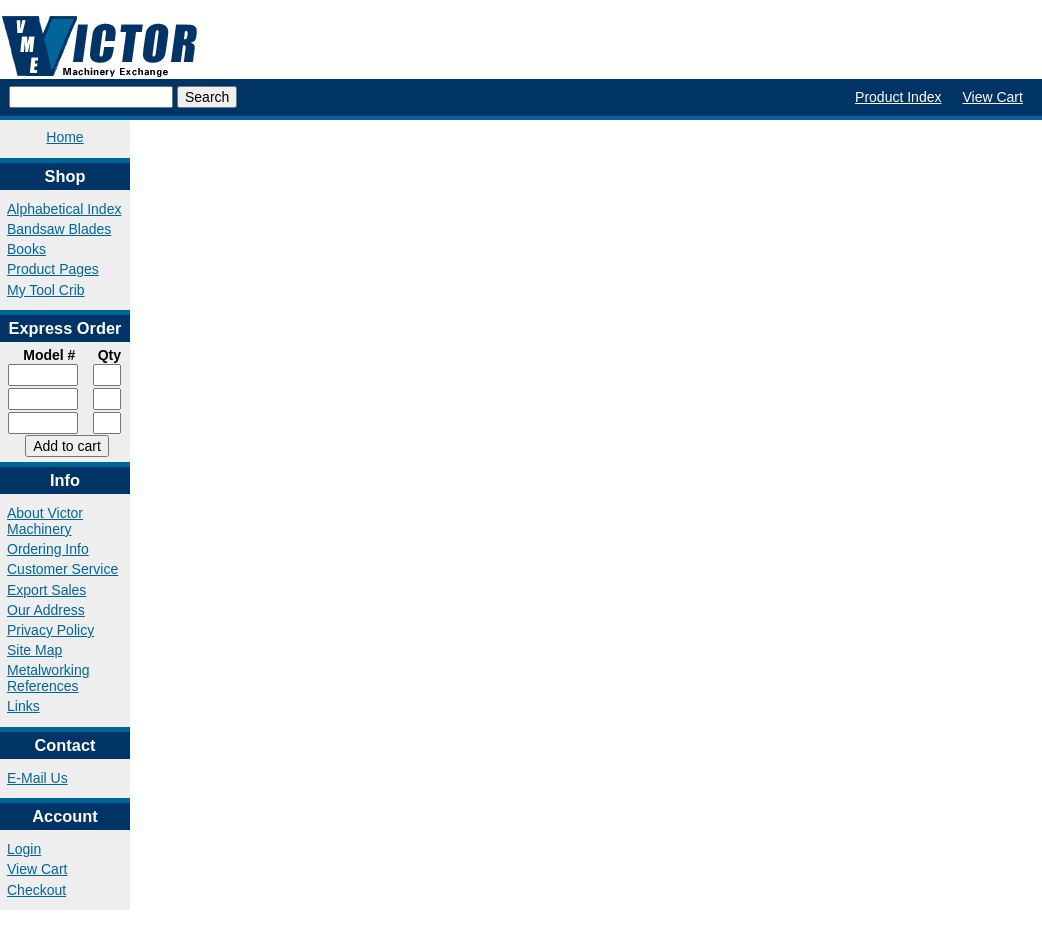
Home (64, 137)
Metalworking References (48, 678)
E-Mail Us (37, 778)
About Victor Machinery (45, 521)
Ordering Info (48, 549)
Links (23, 706)
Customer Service (62, 569)
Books (26, 249)
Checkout (36, 890)
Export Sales (46, 590)
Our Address (46, 610)
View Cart (992, 97)
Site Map (34, 650)
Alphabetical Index (64, 209)
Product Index (898, 97)
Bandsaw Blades (59, 229)
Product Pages (53, 269)
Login (24, 849)
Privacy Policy (50, 630)
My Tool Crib (46, 290)
